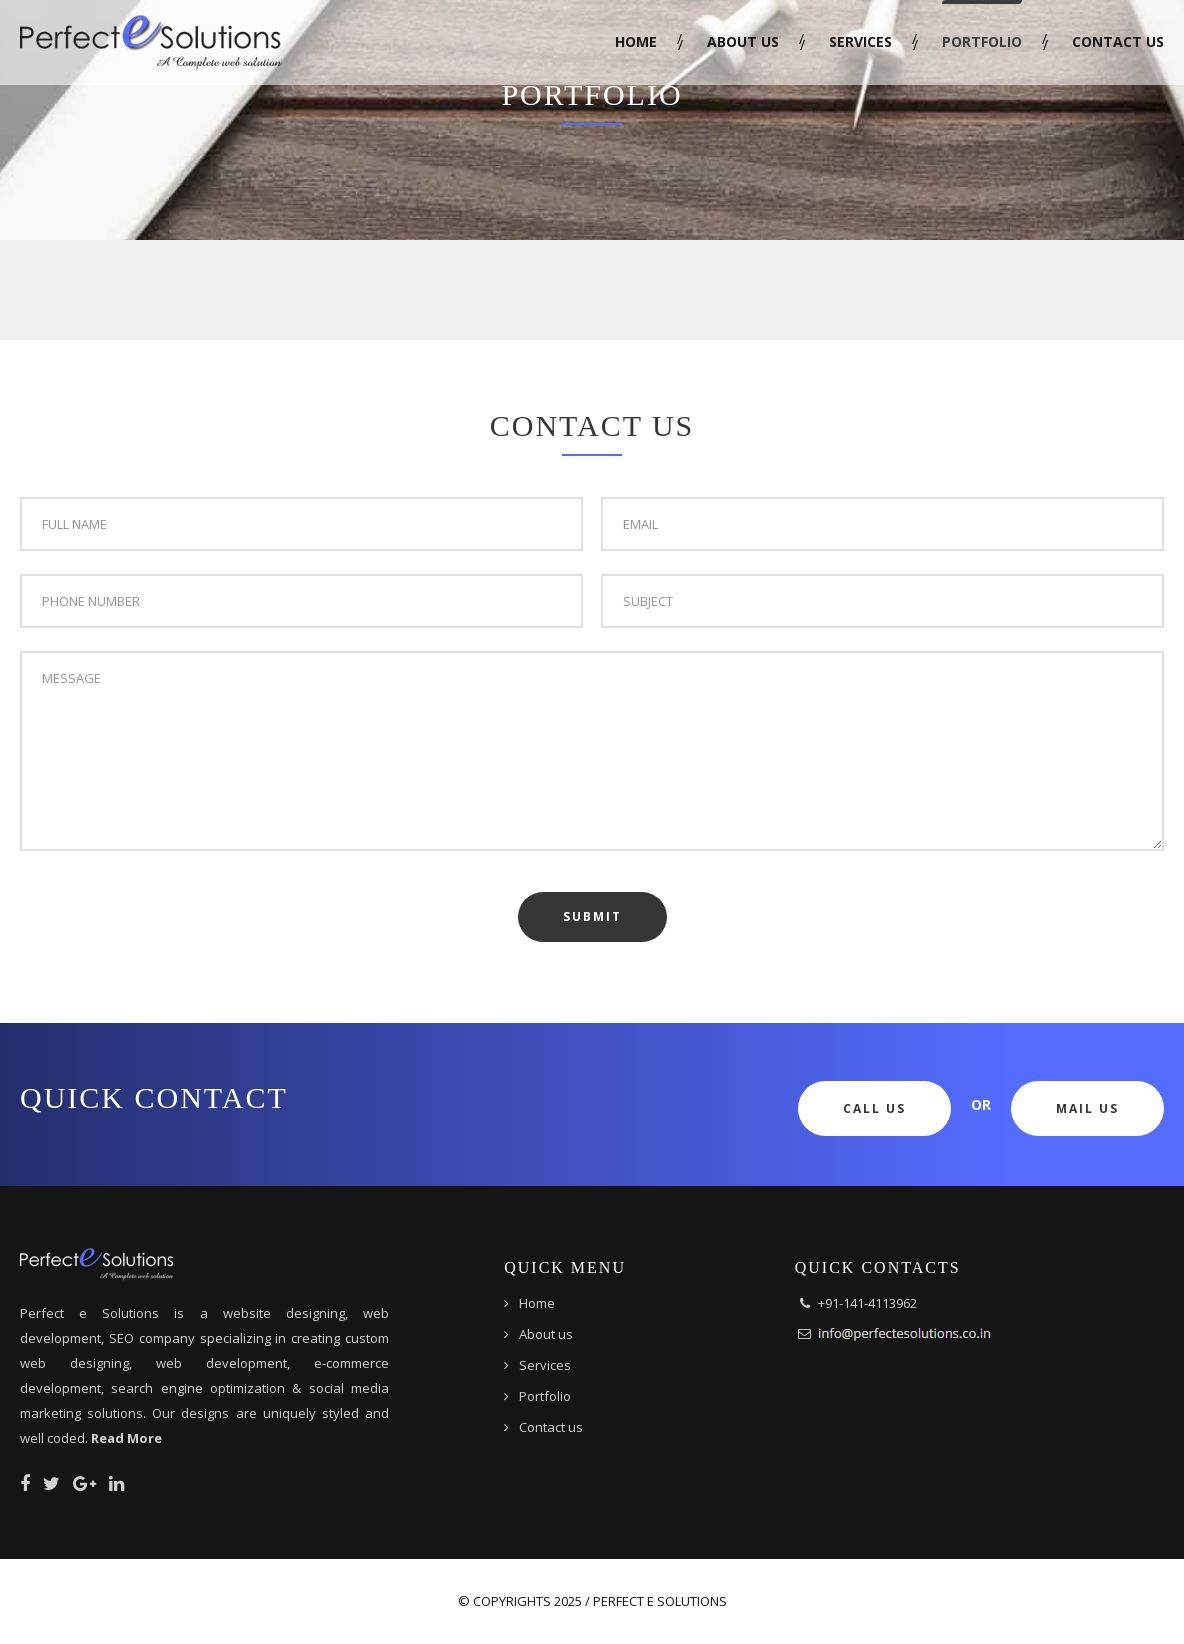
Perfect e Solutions (660, 1601)
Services (860, 41)
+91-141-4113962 (867, 1303)
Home (636, 41)
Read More (126, 1438)
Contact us (1118, 41)
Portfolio (982, 41)
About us (743, 41)
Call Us (874, 1108)
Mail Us (1087, 1108)
